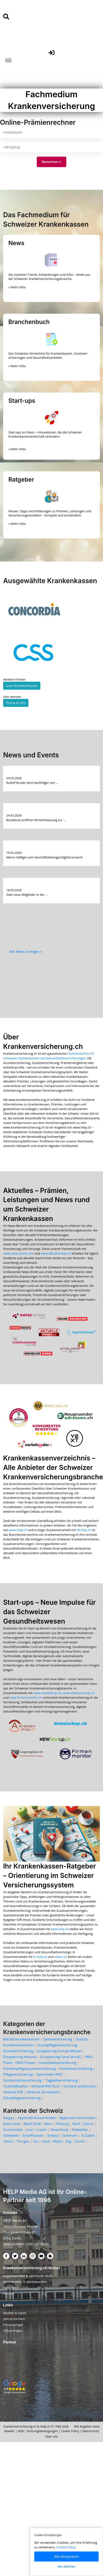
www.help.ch (18, 1530)
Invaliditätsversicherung (57, 2062)
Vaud (45, 2141)
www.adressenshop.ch (78, 1693)
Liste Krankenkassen (22, 685)
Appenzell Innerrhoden (77, 2118)
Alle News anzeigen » (25, 951)
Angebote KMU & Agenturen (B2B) (28, 2276)
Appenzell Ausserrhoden (37, 2118)
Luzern (41, 2129)
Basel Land (11, 2123)
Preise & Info (16, 703)
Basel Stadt (32, 2123)
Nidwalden (80, 2129)
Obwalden (11, 2135)
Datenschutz (90, 2431)
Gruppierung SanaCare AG (60, 2057)
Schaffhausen (33, 2135)
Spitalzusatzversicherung (22, 2080)
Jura (30, 2129)
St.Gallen (88, 2135)
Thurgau (23, 2141)
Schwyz (52, 2135)
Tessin (8, 2141)
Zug (68, 2141)
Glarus (88, 2123)
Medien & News (14, 2313)
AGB (21, 2431)
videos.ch (60, 1957)
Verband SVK (13, 2092)
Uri (35, 2141)
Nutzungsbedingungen (42, 2431)
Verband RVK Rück (45, 2086)
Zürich (80, 2141)
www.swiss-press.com (18, 1253)
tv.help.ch (40, 1957)
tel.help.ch (84, 1530)
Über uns (51, 2436)
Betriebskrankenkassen (21, 2039)
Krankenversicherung (76, 2068)
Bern (48, 2123)
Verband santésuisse (79, 2086)
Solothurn (70, 2135)
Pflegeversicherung (18, 2074)
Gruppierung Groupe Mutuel (59, 2051)
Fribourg (62, 2123)
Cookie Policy (70, 2431)
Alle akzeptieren (66, 2556)
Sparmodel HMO (49, 2074)
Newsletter (11, 2287)
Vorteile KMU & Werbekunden (25, 2282)
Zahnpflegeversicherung (22, 2098)
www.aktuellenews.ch (56, 1253)
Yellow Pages (12, 2330)
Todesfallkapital (15, 2086)
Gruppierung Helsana (20, 2057)
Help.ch (45, 2426)
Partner (8, 2293)
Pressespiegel (13, 2324)
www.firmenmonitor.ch (25, 1698)
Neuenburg (59, 2129)
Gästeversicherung (57, 2039)
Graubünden (13, 2129)
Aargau (8, 2118)
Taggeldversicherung (61, 2080)
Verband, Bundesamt (43, 2092)
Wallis (57, 2141)
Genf (76, 2123)
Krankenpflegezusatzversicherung (29, 2068)
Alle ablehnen (66, 2566)
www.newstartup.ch (47, 1693)
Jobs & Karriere (14, 2319)
